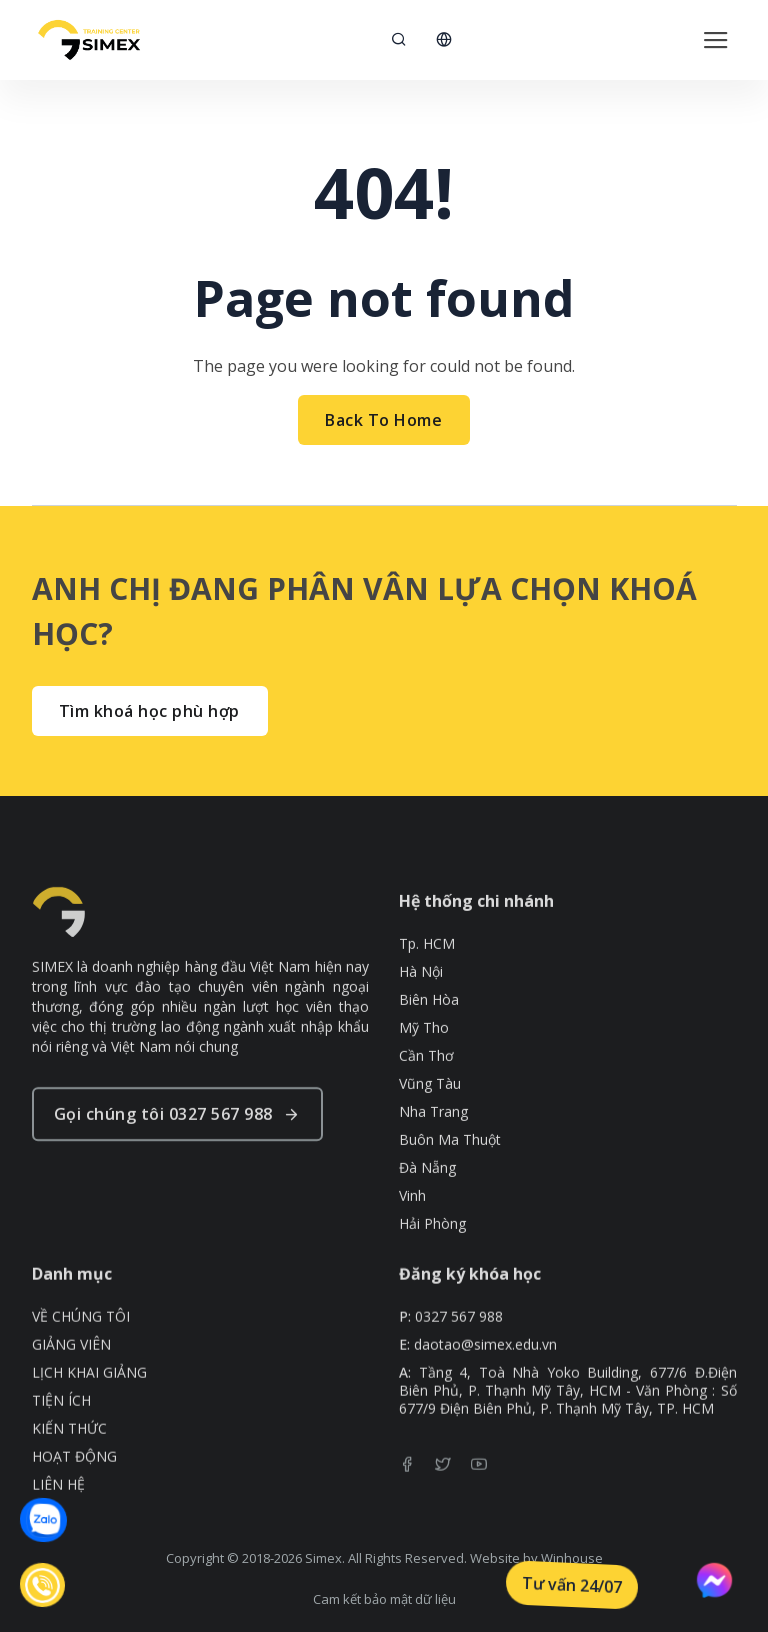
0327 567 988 (459, 1343)
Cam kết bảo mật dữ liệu (384, 1599)
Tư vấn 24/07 (572, 1585)
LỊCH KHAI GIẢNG (89, 1399)
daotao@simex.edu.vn (485, 1371)
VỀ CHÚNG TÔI (81, 1343)
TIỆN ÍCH (61, 1427)
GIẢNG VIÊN (71, 1371)
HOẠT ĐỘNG (74, 1483)
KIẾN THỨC (69, 1455)
